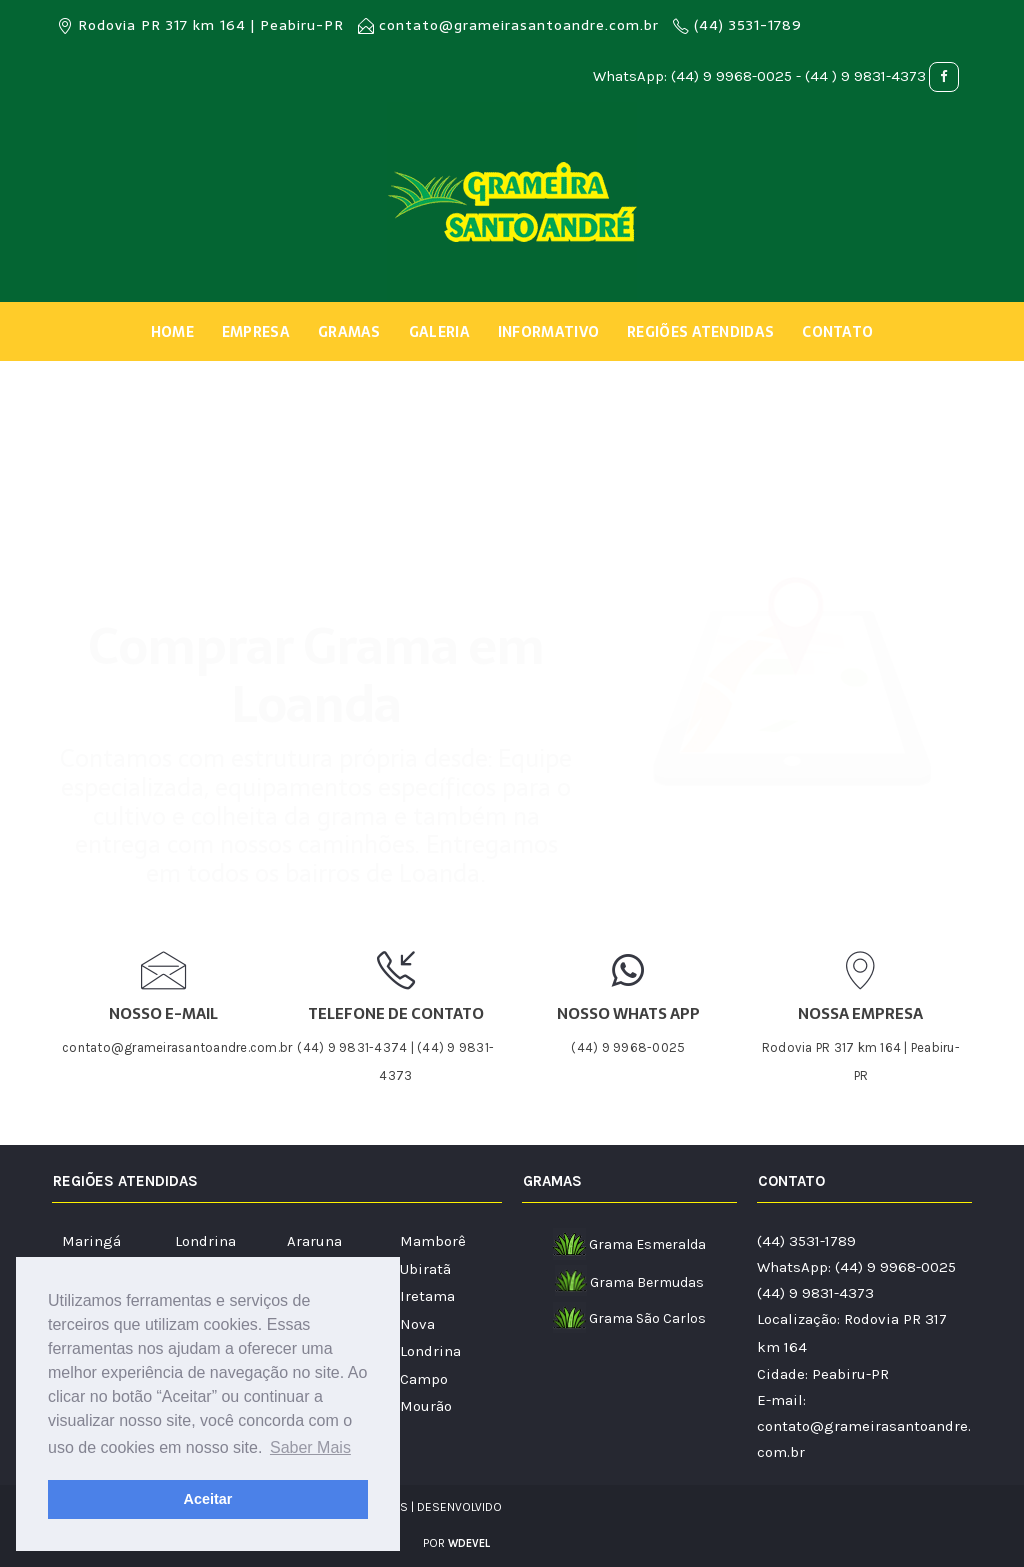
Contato (837, 332)
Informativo (548, 332)
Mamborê (433, 1241)
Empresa (256, 332)
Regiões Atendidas (700, 332)
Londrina (205, 1241)
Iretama (427, 1296)
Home (172, 332)
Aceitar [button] (208, 1499)
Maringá (91, 1241)
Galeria (439, 332)
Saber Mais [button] (310, 1447)
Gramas (349, 332)
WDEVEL (469, 1543)
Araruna (314, 1241)
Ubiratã (425, 1269)
